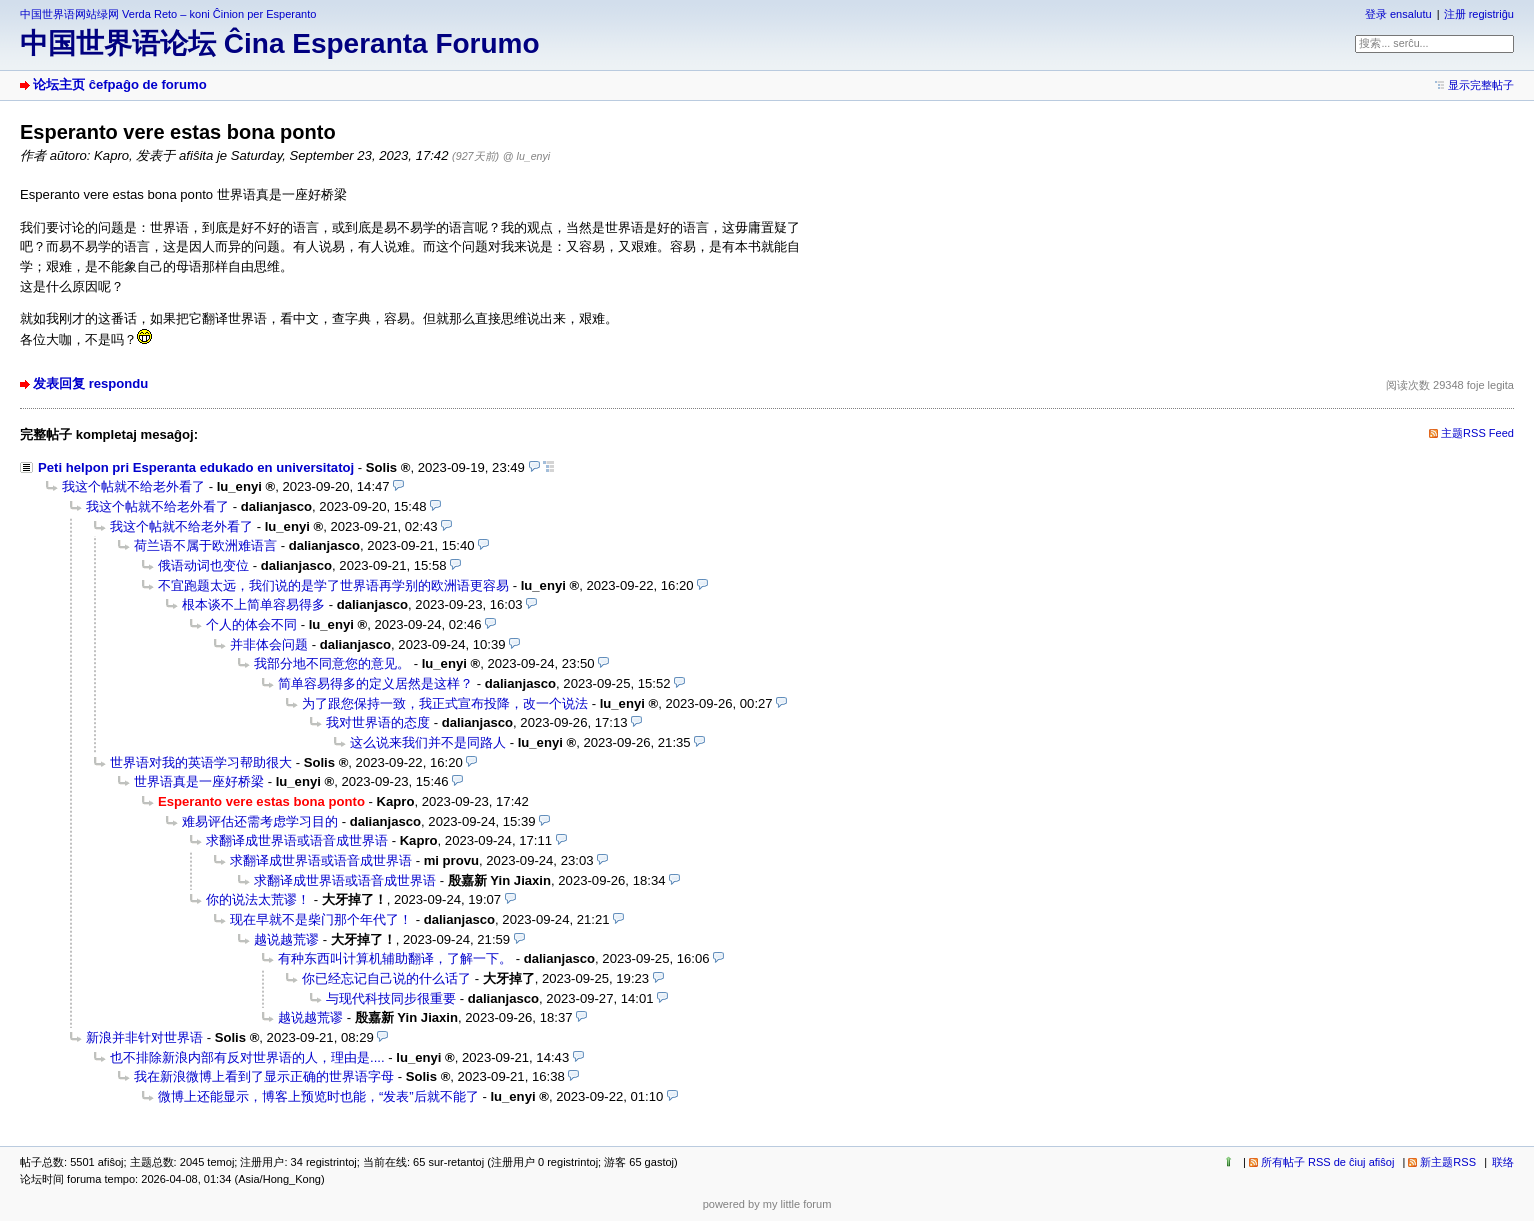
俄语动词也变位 (203, 565)
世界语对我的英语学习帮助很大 (201, 762)
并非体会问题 (269, 644)
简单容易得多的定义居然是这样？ (375, 683)
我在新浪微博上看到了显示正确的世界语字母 (264, 1076)
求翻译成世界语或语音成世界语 (297, 840)
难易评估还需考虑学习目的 (260, 821)
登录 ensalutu (1398, 14)
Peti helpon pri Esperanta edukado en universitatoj (196, 467)
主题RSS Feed (1477, 433)
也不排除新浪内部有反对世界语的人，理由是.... (247, 1057)
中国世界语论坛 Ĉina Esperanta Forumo (280, 43)
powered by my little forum (767, 1204)
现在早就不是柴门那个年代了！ (321, 919)
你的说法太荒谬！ (258, 899)
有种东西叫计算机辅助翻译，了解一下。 (395, 958)
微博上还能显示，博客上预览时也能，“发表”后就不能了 (318, 1096)
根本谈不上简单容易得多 (253, 604)
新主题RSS (1448, 1162)
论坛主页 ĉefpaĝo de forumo (120, 84)
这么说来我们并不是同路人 (428, 742)
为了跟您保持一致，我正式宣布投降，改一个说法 (445, 703)
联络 (1503, 1162)
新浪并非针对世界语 (144, 1037)
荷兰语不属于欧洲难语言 (205, 545)
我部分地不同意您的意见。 (332, 663)
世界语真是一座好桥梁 (199, 781)
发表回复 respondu (90, 383)
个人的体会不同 (251, 624)
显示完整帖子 (1481, 85)
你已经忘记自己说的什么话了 (386, 978)
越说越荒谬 (286, 939)
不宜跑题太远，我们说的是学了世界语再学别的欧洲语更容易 (333, 585)
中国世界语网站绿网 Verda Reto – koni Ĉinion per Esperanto (168, 14)
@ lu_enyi (526, 156)
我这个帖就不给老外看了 (133, 486)
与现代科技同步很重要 (391, 998)
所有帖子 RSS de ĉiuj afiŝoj (1328, 1162)
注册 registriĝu (1479, 14)
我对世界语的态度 (378, 722)
